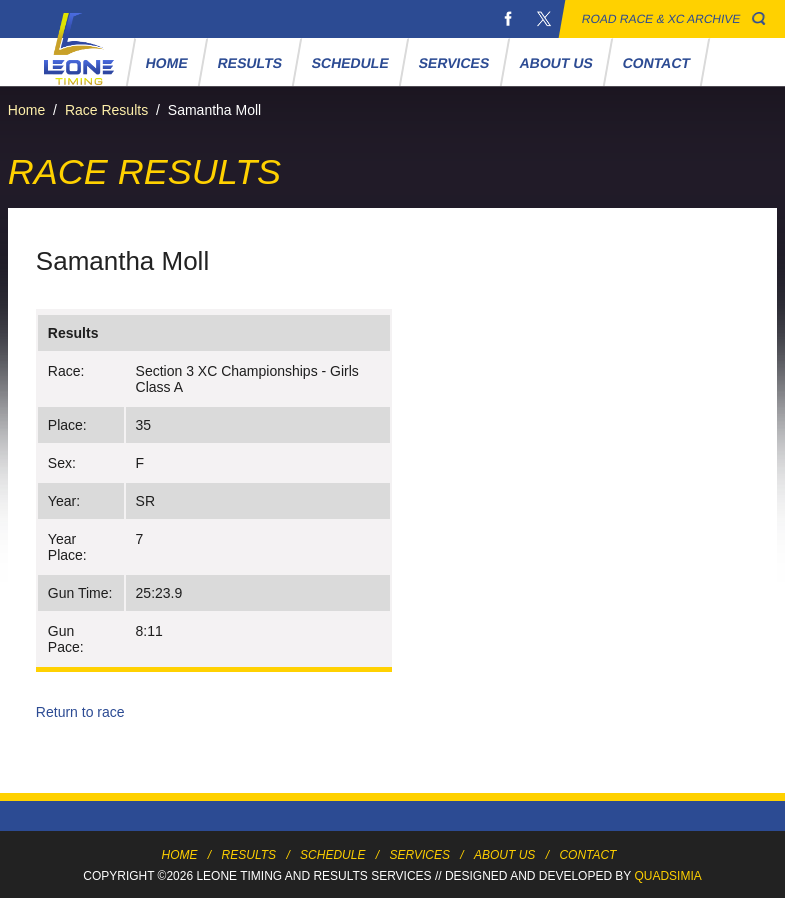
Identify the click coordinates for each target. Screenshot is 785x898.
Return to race (80, 712)
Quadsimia (667, 876)
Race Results (106, 110)
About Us (557, 63)
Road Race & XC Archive (661, 19)
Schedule (351, 63)
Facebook (508, 19)
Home (167, 63)
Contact (657, 63)
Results (250, 63)
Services (454, 63)
